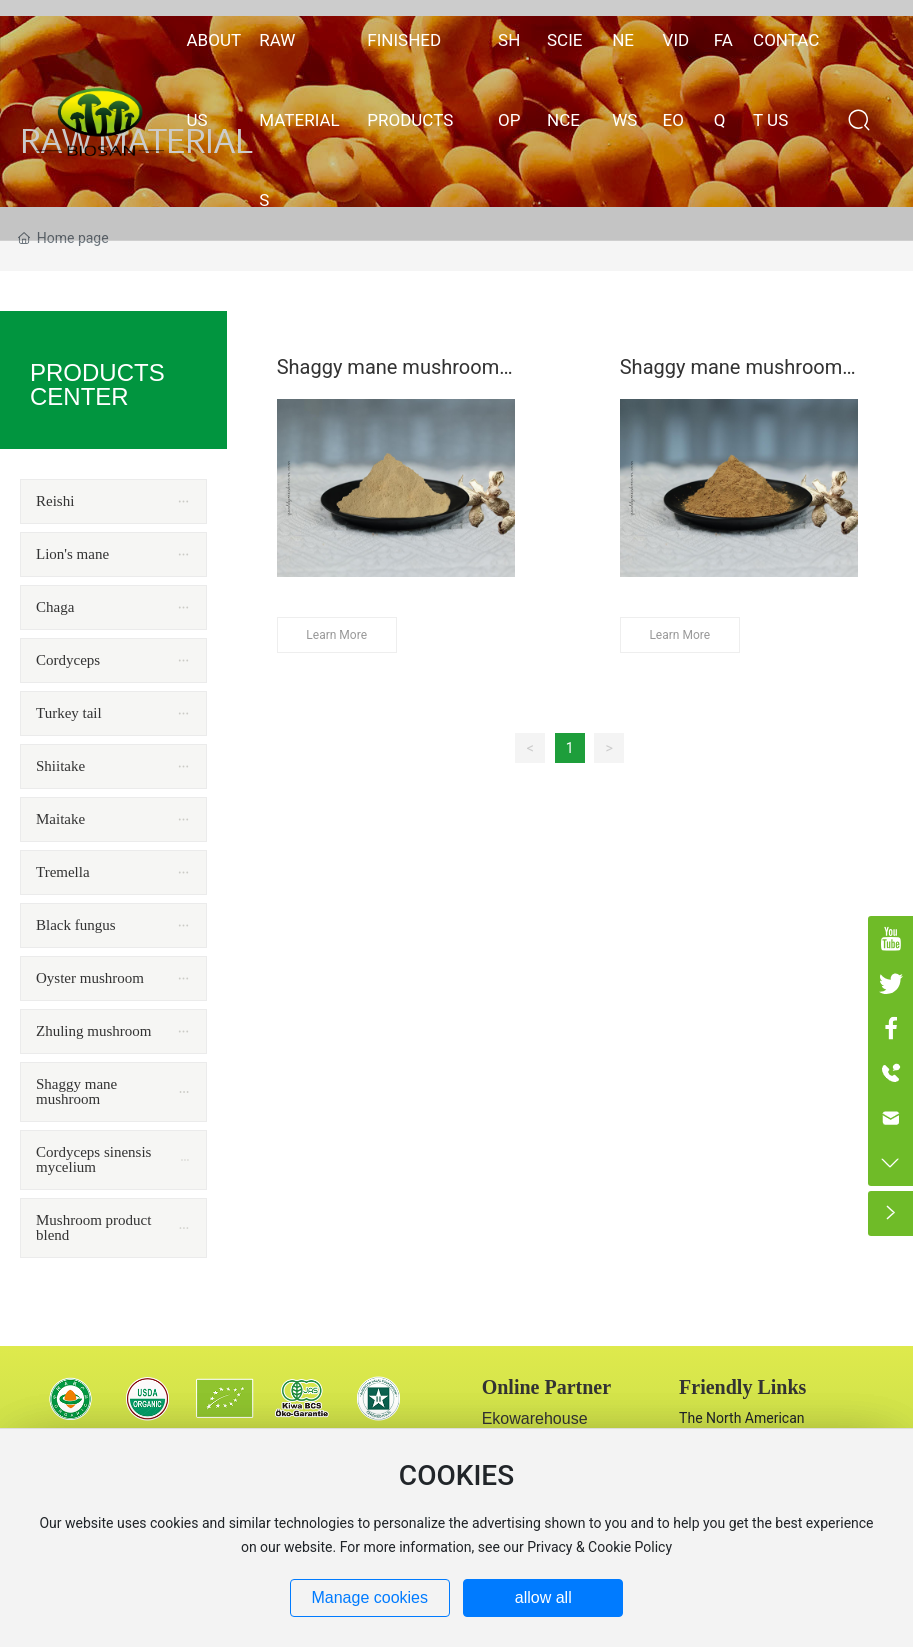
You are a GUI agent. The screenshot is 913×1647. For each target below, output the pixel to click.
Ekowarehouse (535, 1418)
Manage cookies (369, 1597)
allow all (543, 1597)
